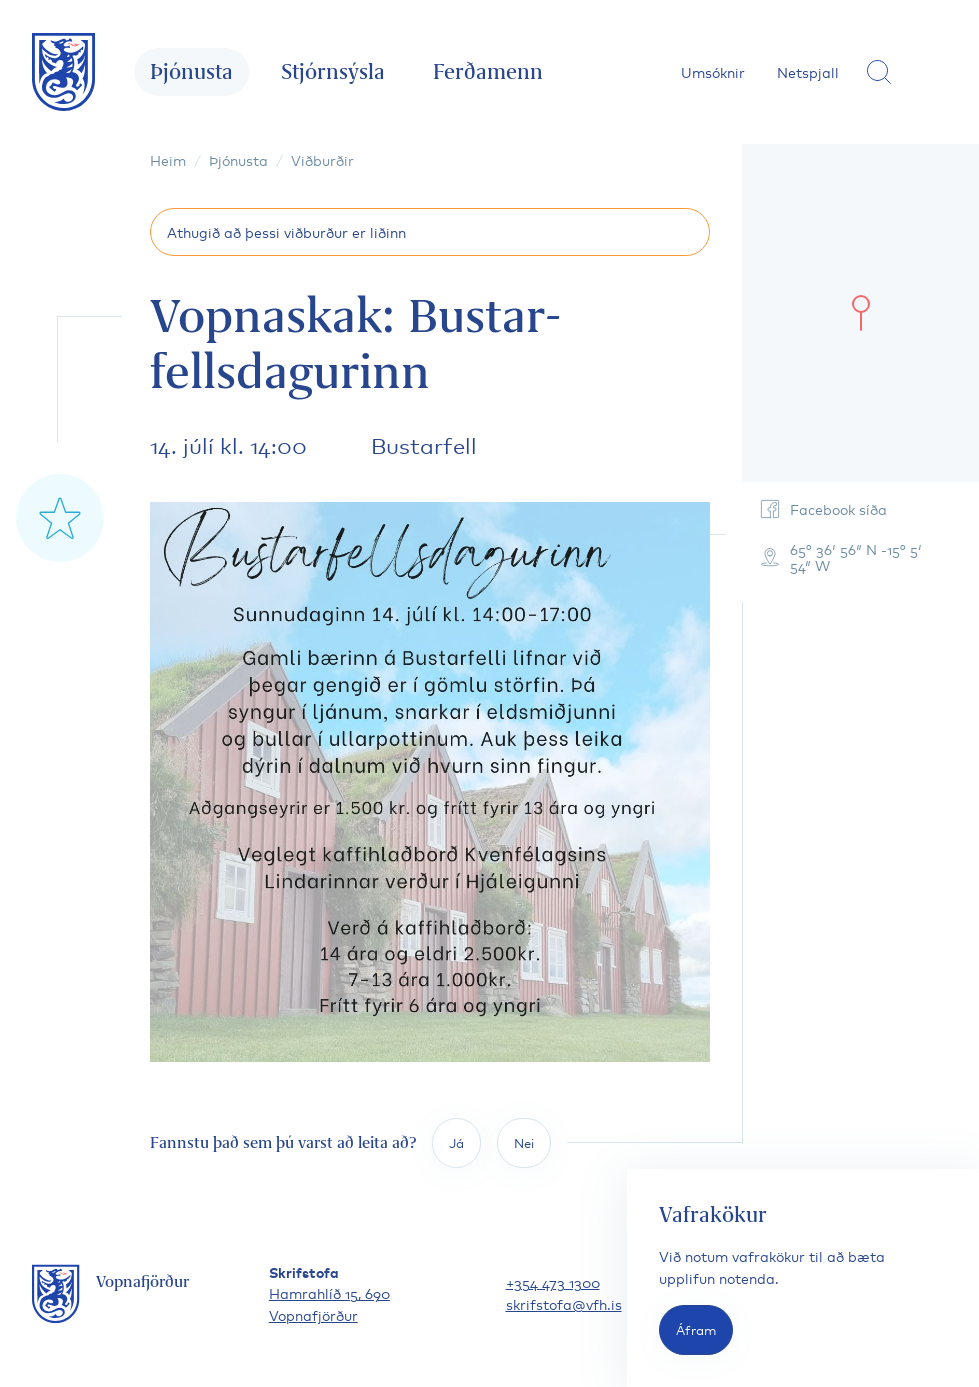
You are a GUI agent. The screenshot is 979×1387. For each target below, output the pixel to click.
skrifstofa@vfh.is (564, 1303)
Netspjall (808, 71)
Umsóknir (713, 71)
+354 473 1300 (553, 1281)
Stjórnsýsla (333, 71)
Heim (168, 159)
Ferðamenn (488, 71)
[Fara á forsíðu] (64, 72)
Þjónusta (191, 71)
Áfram (696, 1329)
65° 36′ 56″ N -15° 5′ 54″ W (840, 556)
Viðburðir (322, 159)
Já (456, 1142)
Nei (524, 1142)
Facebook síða (822, 509)
